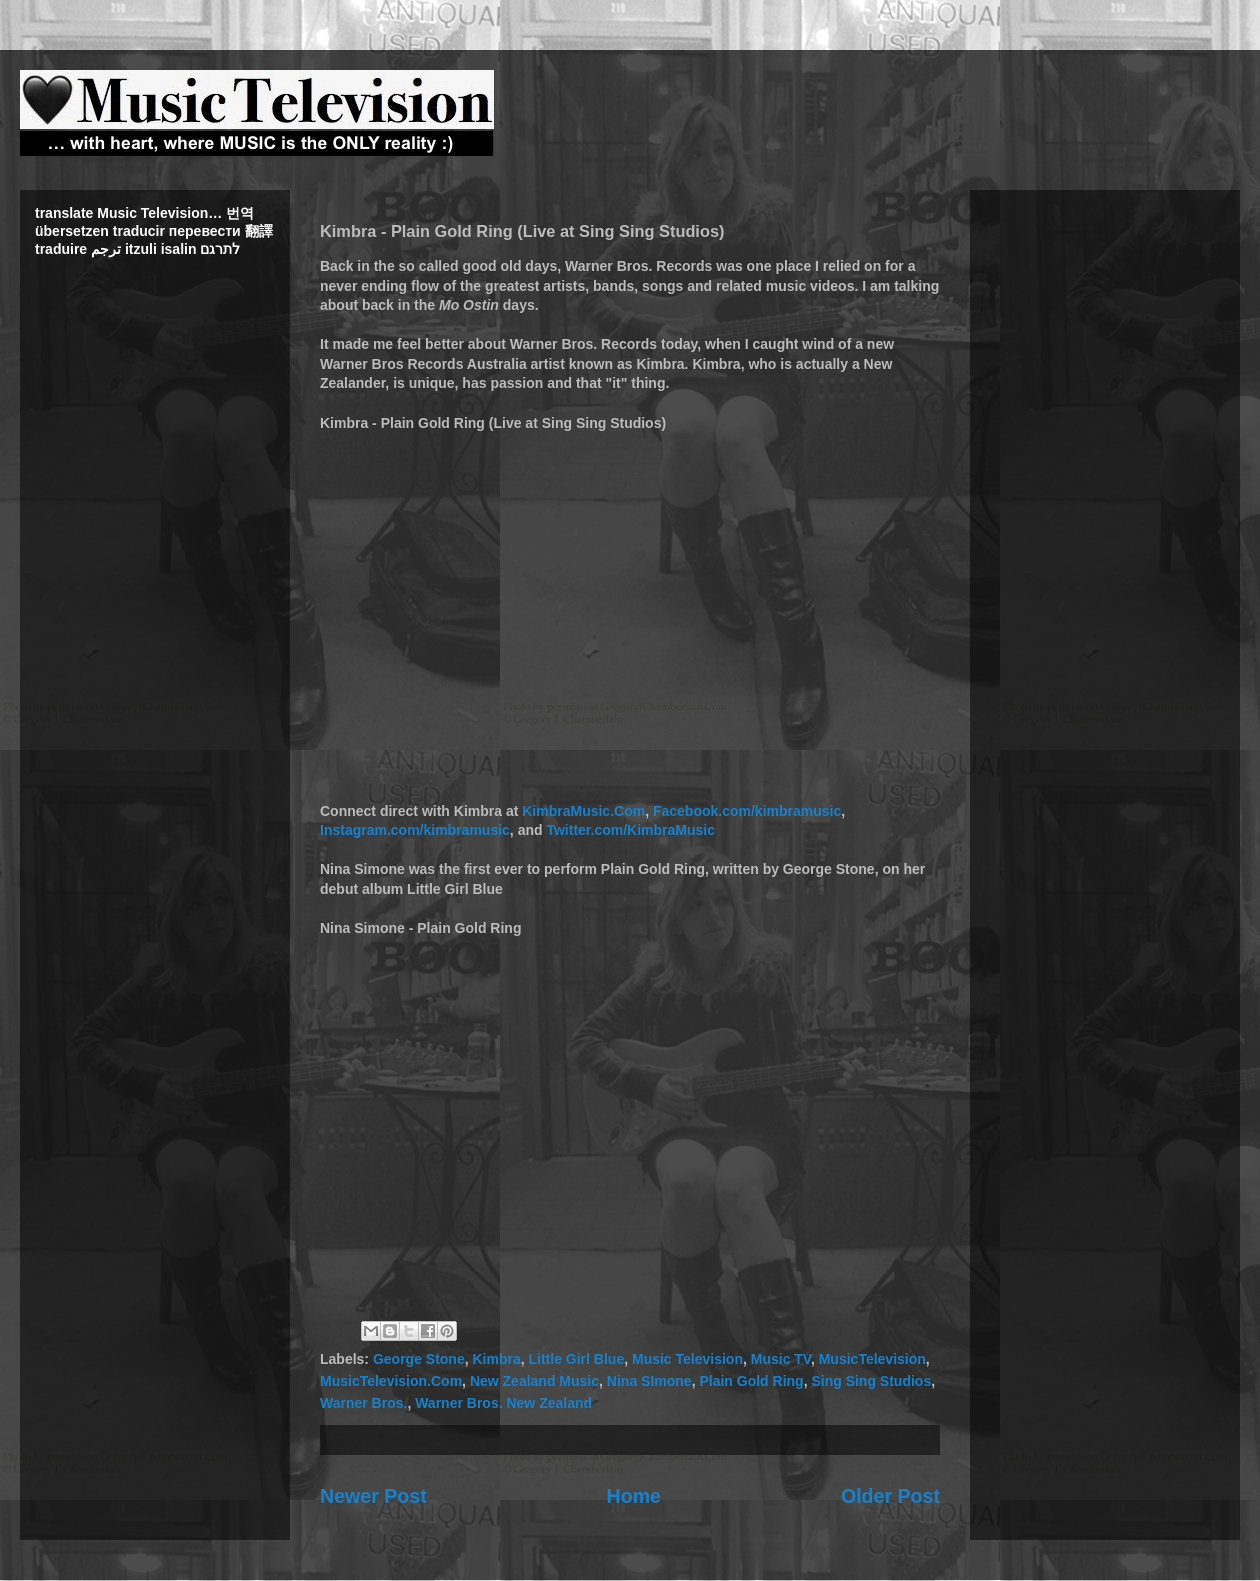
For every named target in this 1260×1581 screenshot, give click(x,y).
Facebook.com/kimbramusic (747, 811)
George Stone (419, 1359)
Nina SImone (649, 1381)
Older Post (890, 1496)
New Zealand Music (534, 1381)
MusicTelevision (872, 1359)
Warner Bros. (363, 1403)
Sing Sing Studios (871, 1381)
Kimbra (496, 1359)
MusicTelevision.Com (391, 1381)
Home (634, 1496)
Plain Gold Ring (751, 1381)
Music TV (781, 1359)
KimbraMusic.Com (583, 811)
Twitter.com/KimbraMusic (630, 830)
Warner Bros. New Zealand (503, 1403)
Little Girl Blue (577, 1359)
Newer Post (373, 1496)
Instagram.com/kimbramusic (415, 830)
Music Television (687, 1359)
